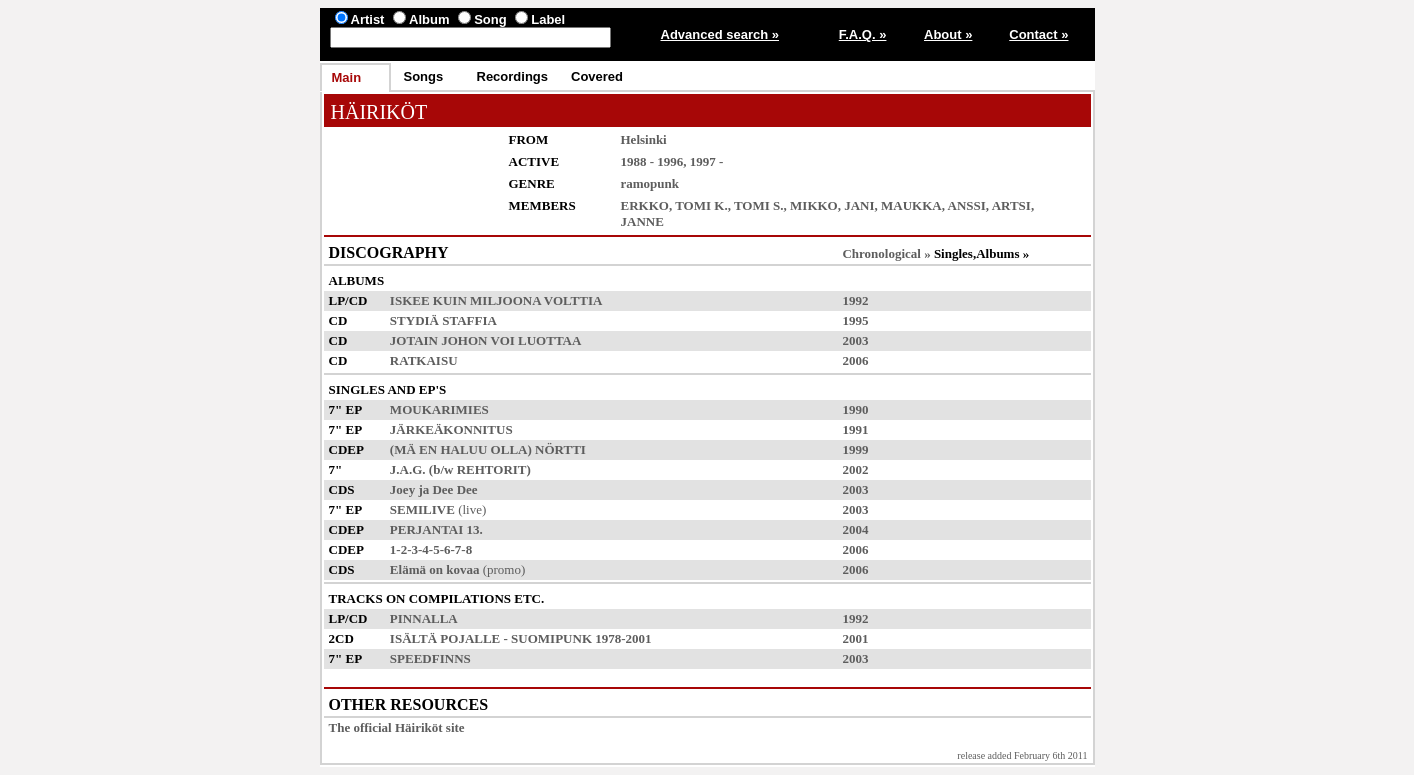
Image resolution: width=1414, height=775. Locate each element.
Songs (424, 76)
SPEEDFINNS (430, 658)
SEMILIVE (422, 509)
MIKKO (814, 205)
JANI (859, 205)
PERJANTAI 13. (436, 529)
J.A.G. (408, 469)
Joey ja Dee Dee (434, 489)
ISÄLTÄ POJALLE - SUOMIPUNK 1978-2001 (521, 638)
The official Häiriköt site (397, 727)
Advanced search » (720, 34)
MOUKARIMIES (439, 409)
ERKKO (645, 205)
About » (948, 34)
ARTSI (1011, 205)
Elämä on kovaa (435, 569)
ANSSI (967, 205)
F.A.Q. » (863, 34)
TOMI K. (701, 205)
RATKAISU (424, 360)
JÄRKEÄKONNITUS (451, 429)
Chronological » (886, 253)
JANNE (642, 221)
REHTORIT (492, 469)
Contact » (1038, 34)
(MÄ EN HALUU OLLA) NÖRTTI (488, 449)
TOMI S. (759, 205)
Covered (597, 76)
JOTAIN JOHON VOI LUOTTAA (486, 340)
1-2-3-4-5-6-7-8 (431, 549)
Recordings (513, 76)
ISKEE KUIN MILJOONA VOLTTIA (496, 300)
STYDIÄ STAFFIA (443, 320)
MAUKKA (911, 205)
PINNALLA (423, 618)
